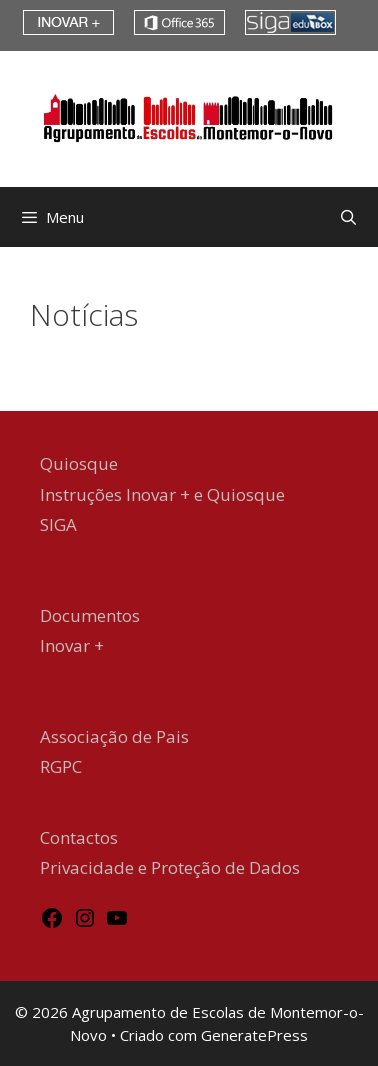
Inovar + (72, 645)
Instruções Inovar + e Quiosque (162, 494)
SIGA (58, 524)
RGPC (61, 766)
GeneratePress (254, 1035)
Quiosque (79, 463)
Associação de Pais (114, 736)
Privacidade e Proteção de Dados (170, 867)
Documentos (90, 615)
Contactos (79, 837)
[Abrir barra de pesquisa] (348, 217)
